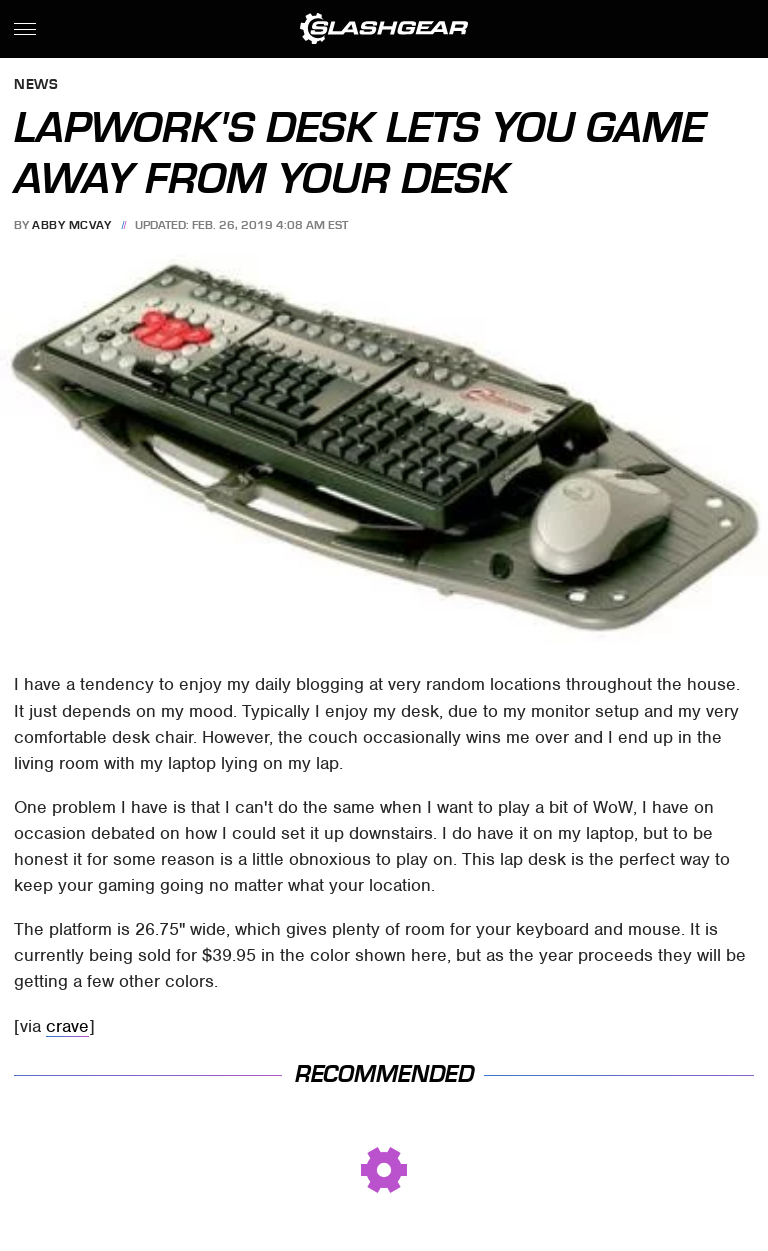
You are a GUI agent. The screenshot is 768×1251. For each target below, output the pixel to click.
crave (67, 1026)
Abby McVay (71, 225)
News (36, 85)
